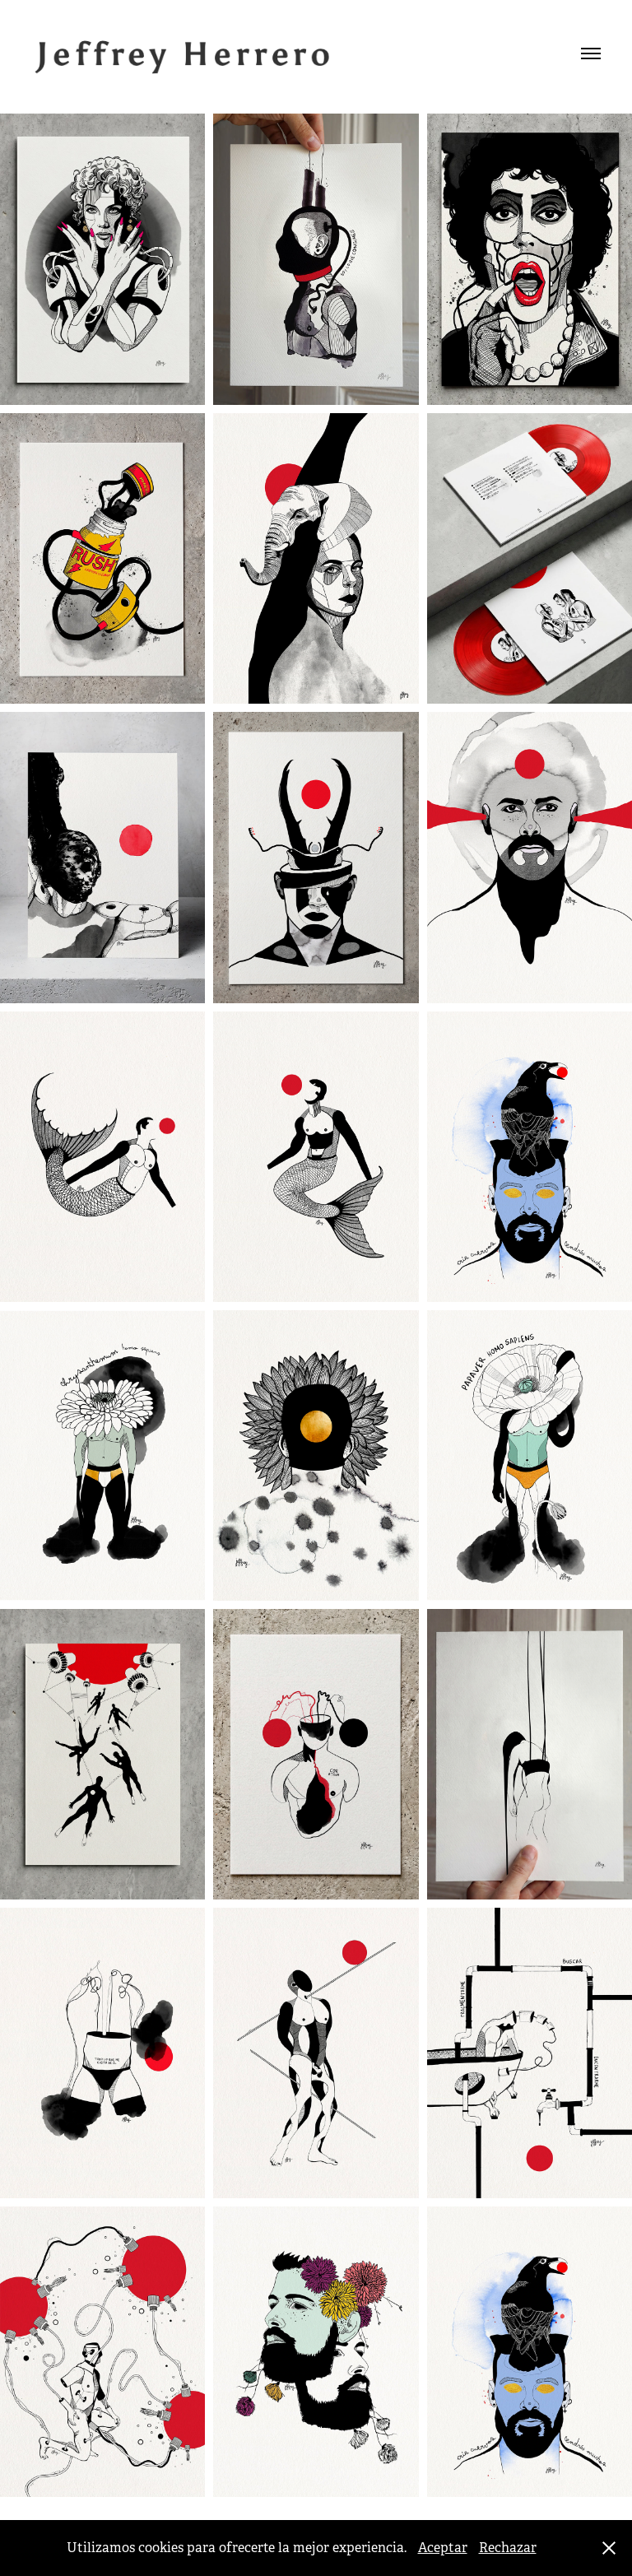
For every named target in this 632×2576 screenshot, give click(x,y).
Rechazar (508, 2547)
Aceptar (442, 2547)
